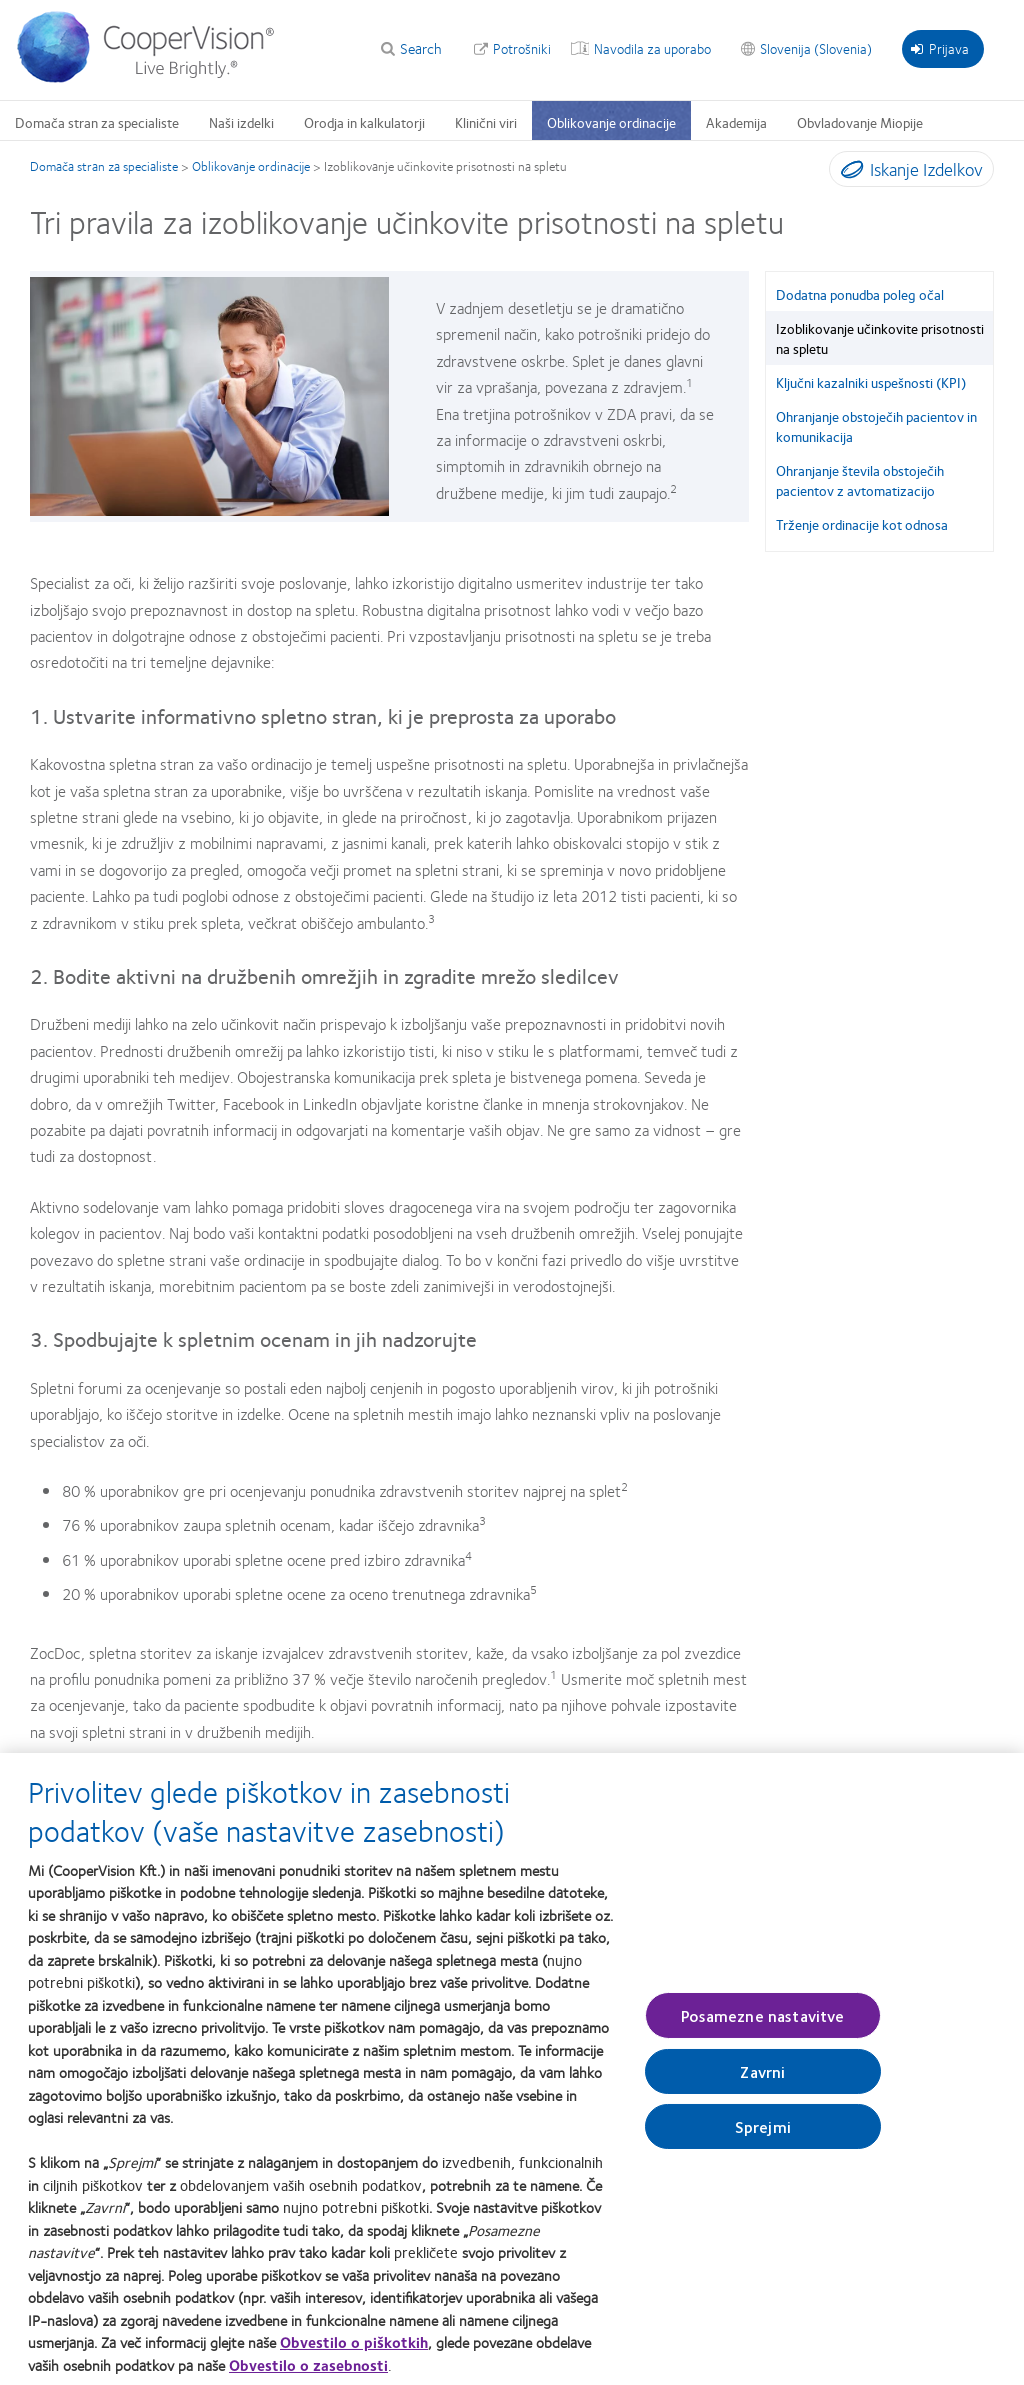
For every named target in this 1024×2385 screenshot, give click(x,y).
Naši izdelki (241, 122)
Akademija (736, 122)
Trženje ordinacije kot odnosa (862, 524)
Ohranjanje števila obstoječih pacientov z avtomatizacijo (860, 480)
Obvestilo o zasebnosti (308, 2371)
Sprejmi (763, 2132)
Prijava (940, 48)
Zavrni (762, 2077)
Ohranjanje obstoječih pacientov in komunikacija (876, 426)
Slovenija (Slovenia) (816, 48)
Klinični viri (486, 122)
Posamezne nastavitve (762, 2021)
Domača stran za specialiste (97, 122)
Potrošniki (522, 48)
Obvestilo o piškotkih (354, 2348)
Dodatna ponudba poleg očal (860, 294)
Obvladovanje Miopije (860, 122)
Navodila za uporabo (652, 48)
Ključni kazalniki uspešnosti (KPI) (871, 382)
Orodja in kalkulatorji (364, 122)
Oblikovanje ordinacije (611, 122)
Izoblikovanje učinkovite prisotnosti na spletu (880, 338)
